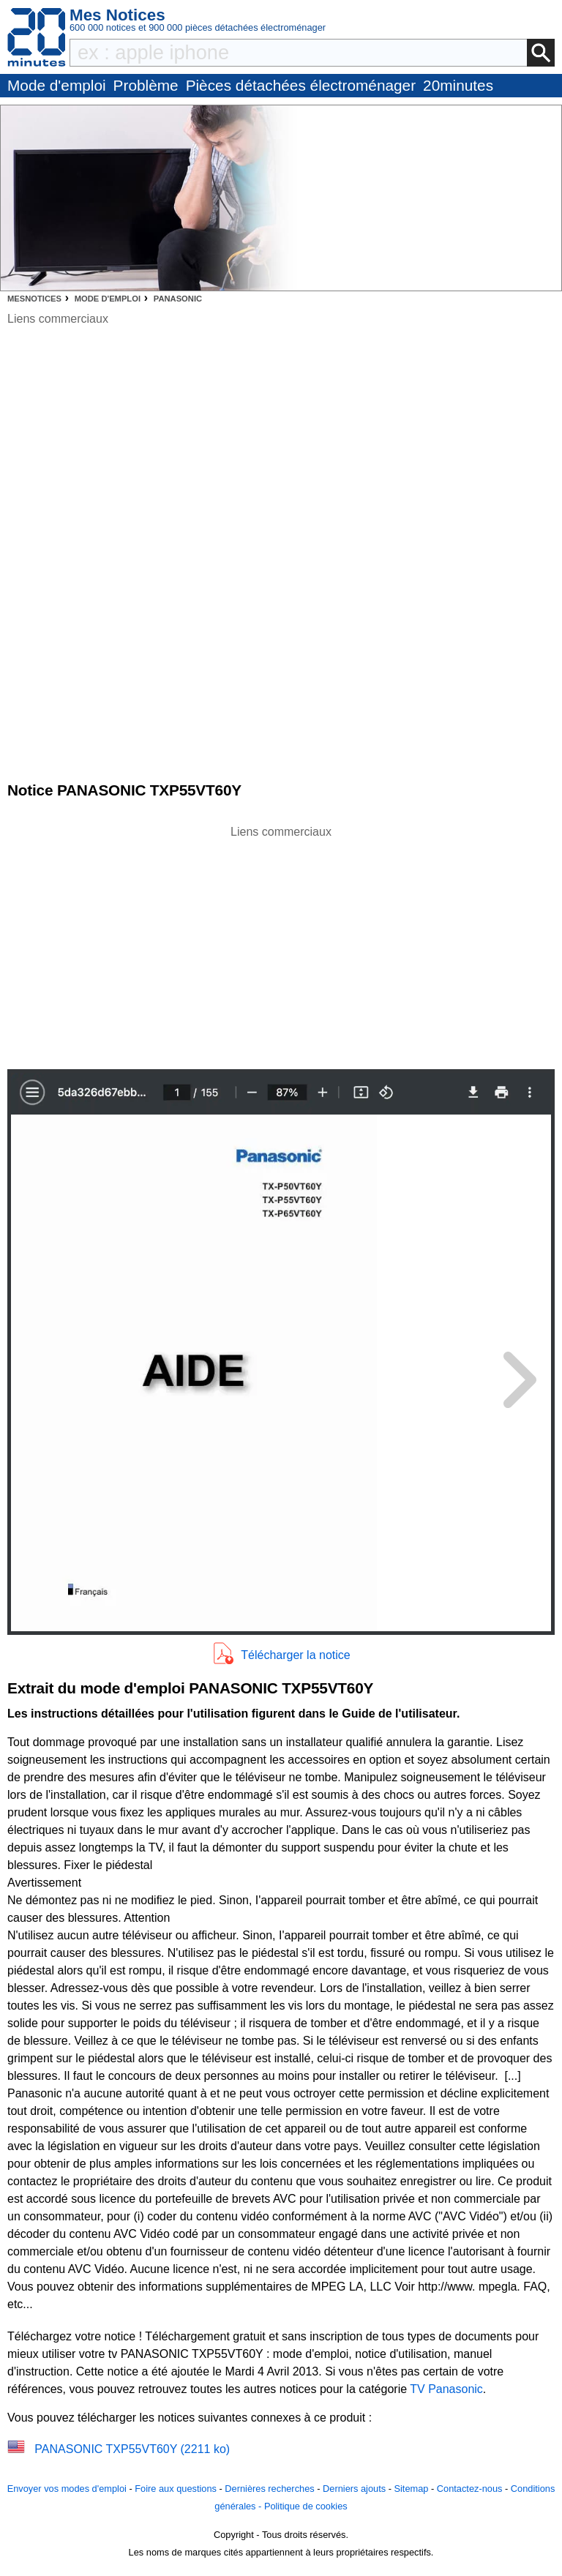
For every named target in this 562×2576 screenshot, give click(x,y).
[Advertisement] (281, 943)
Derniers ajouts (354, 2488)
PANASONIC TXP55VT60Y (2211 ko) (132, 2449)
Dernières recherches (269, 2488)
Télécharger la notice (295, 1655)
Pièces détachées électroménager (301, 85)
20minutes (458, 85)
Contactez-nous (470, 2488)
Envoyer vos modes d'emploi (67, 2488)
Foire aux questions (176, 2488)
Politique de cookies (306, 2506)
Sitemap (411, 2488)
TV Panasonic (446, 2389)
